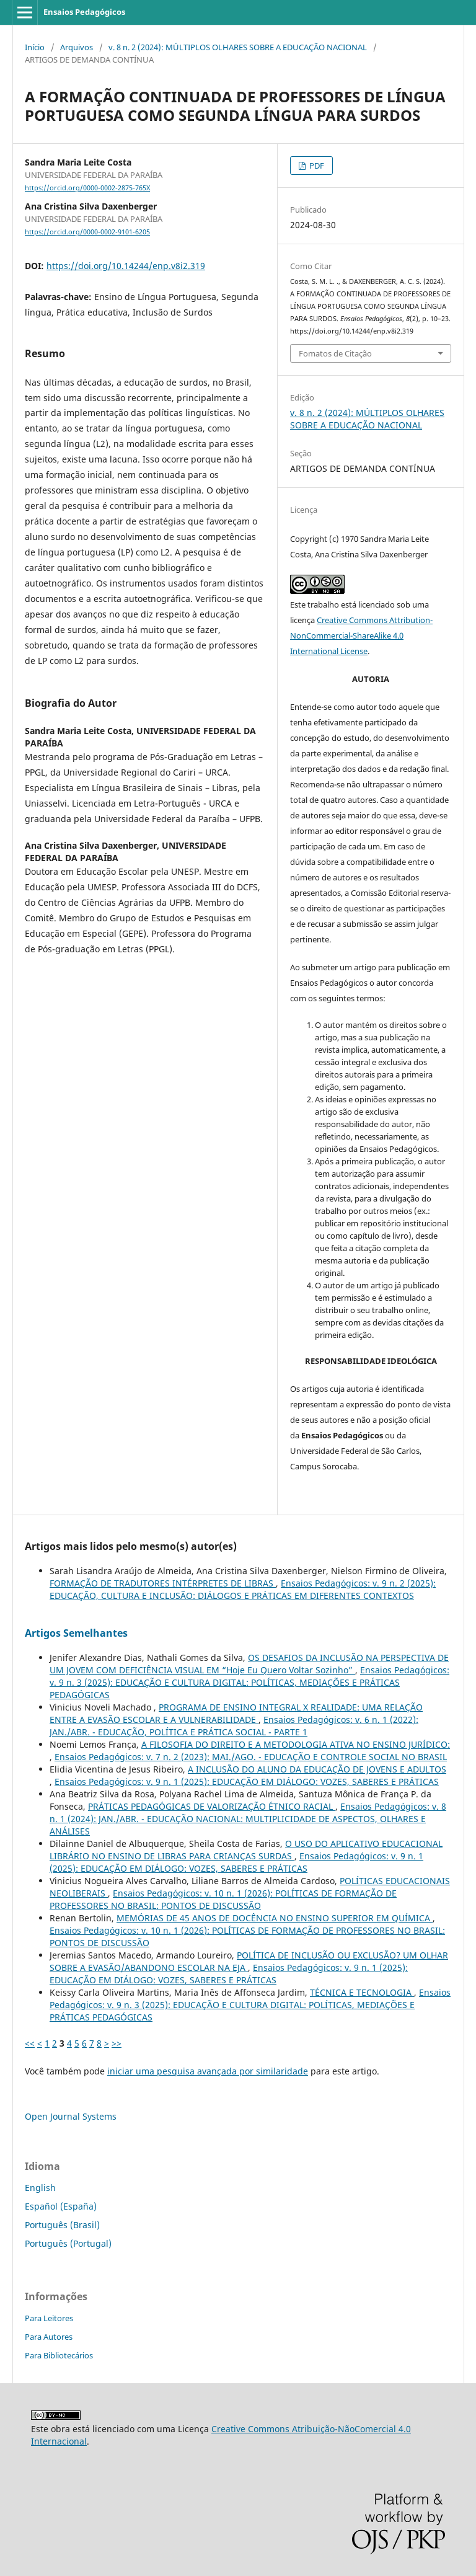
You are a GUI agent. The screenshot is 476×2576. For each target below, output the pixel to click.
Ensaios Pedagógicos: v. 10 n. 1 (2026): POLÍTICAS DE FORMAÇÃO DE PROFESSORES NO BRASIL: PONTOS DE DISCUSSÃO (223, 1899)
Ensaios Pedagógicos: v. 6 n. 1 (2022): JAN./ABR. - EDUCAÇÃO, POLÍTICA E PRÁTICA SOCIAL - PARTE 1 (234, 1726)
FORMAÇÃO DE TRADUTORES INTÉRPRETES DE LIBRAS (163, 1583)
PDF (315, 165)
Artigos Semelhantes (76, 1633)
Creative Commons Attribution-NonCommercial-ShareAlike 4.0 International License (361, 635)
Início (35, 47)
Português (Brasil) (62, 2225)
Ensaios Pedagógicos (84, 11)
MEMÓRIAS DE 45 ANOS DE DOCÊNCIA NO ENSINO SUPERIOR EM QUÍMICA (275, 1918)
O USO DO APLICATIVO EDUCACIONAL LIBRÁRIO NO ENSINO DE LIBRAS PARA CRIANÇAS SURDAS (246, 1850)
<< (30, 2043)
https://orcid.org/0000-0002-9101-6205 (87, 232)
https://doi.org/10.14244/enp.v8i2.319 (125, 266)
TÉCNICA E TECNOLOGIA (362, 1992)
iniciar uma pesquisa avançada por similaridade (207, 2071)
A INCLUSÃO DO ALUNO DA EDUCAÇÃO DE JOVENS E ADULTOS (317, 1769)
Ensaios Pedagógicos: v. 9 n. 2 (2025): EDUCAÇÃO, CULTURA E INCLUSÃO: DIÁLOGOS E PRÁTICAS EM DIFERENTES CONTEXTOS (243, 1589)
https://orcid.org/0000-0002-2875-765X (87, 188)
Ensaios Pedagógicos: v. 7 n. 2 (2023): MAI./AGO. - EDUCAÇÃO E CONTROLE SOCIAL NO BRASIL (251, 1757)
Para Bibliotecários (59, 2355)
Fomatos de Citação (335, 353)
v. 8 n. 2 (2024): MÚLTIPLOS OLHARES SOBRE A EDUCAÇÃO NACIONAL (237, 47)
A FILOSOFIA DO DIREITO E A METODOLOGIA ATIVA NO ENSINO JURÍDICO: (295, 1744)
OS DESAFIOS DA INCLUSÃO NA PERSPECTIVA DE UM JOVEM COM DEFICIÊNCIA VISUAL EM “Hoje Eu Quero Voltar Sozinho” (249, 1664)
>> (116, 2043)
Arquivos (76, 47)
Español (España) (61, 2206)
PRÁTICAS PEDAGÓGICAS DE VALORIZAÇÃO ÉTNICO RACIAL (211, 1806)
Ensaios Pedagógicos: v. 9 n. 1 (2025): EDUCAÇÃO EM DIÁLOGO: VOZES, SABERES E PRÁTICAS (247, 1781)
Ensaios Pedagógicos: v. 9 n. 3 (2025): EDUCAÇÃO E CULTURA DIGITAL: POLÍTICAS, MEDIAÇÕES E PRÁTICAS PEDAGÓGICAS (249, 1682)
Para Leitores (49, 2318)
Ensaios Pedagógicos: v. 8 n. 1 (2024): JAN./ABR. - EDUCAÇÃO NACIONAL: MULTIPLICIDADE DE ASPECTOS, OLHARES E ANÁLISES (248, 1818)
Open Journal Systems (71, 2116)
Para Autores (49, 2336)
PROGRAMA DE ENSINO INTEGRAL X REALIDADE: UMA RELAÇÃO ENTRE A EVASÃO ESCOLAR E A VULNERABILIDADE (236, 1713)
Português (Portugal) (68, 2243)
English (40, 2187)
